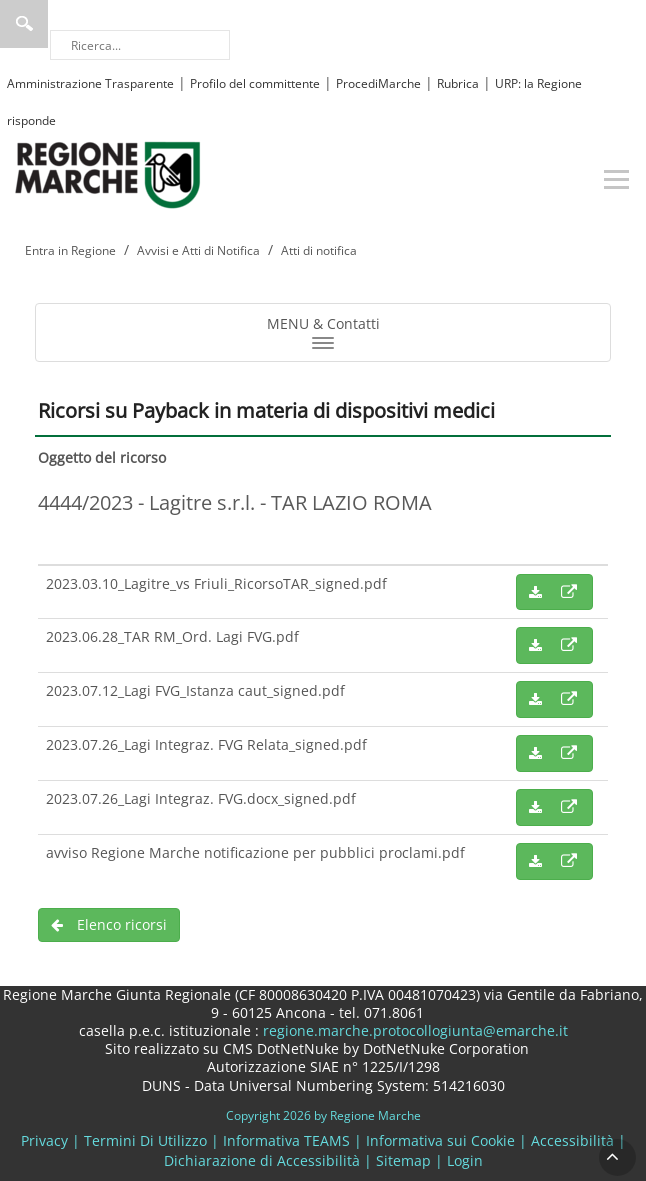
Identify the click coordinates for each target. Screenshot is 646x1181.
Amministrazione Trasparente (90, 83)
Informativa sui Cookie (440, 1140)
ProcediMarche (378, 83)
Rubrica (458, 83)
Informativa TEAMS (286, 1140)
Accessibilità (572, 1140)
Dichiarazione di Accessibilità (262, 1160)
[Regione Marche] (108, 173)
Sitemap (403, 1160)
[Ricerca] (140, 45)
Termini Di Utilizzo (145, 1140)
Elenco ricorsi (109, 924)
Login (465, 1160)
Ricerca (24, 24)
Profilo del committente (255, 83)
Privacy (44, 1140)
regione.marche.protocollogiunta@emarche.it (413, 1030)
